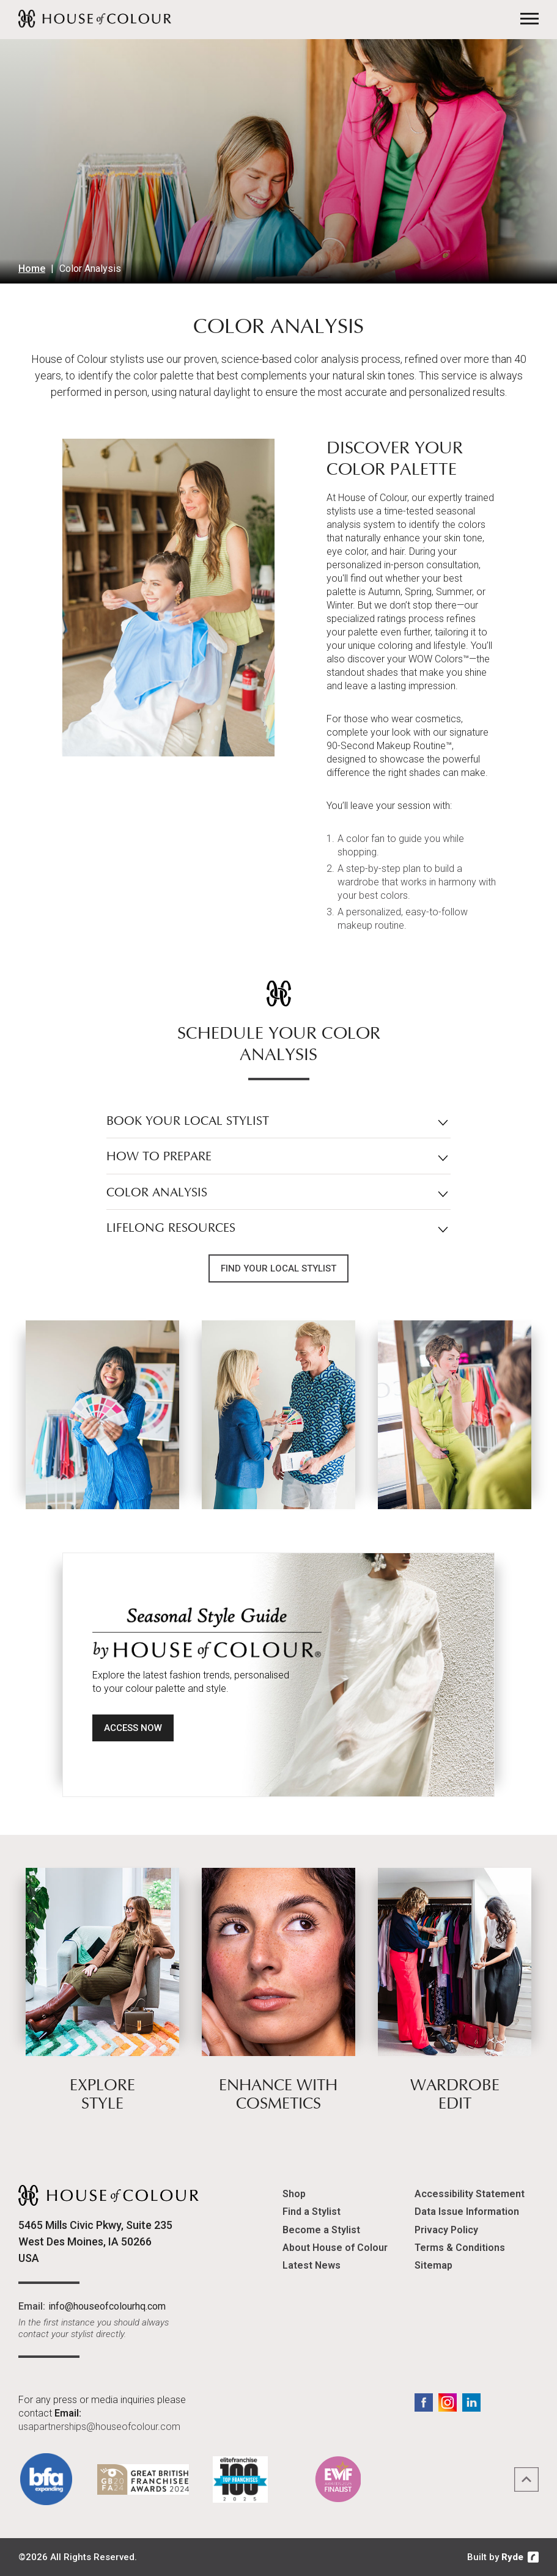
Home (31, 268)
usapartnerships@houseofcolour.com (99, 2426)
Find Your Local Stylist (278, 1268)
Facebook (424, 2402)
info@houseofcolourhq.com (107, 2306)
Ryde (512, 2557)
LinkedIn (471, 2402)
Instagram (447, 2402)
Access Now (133, 1727)
